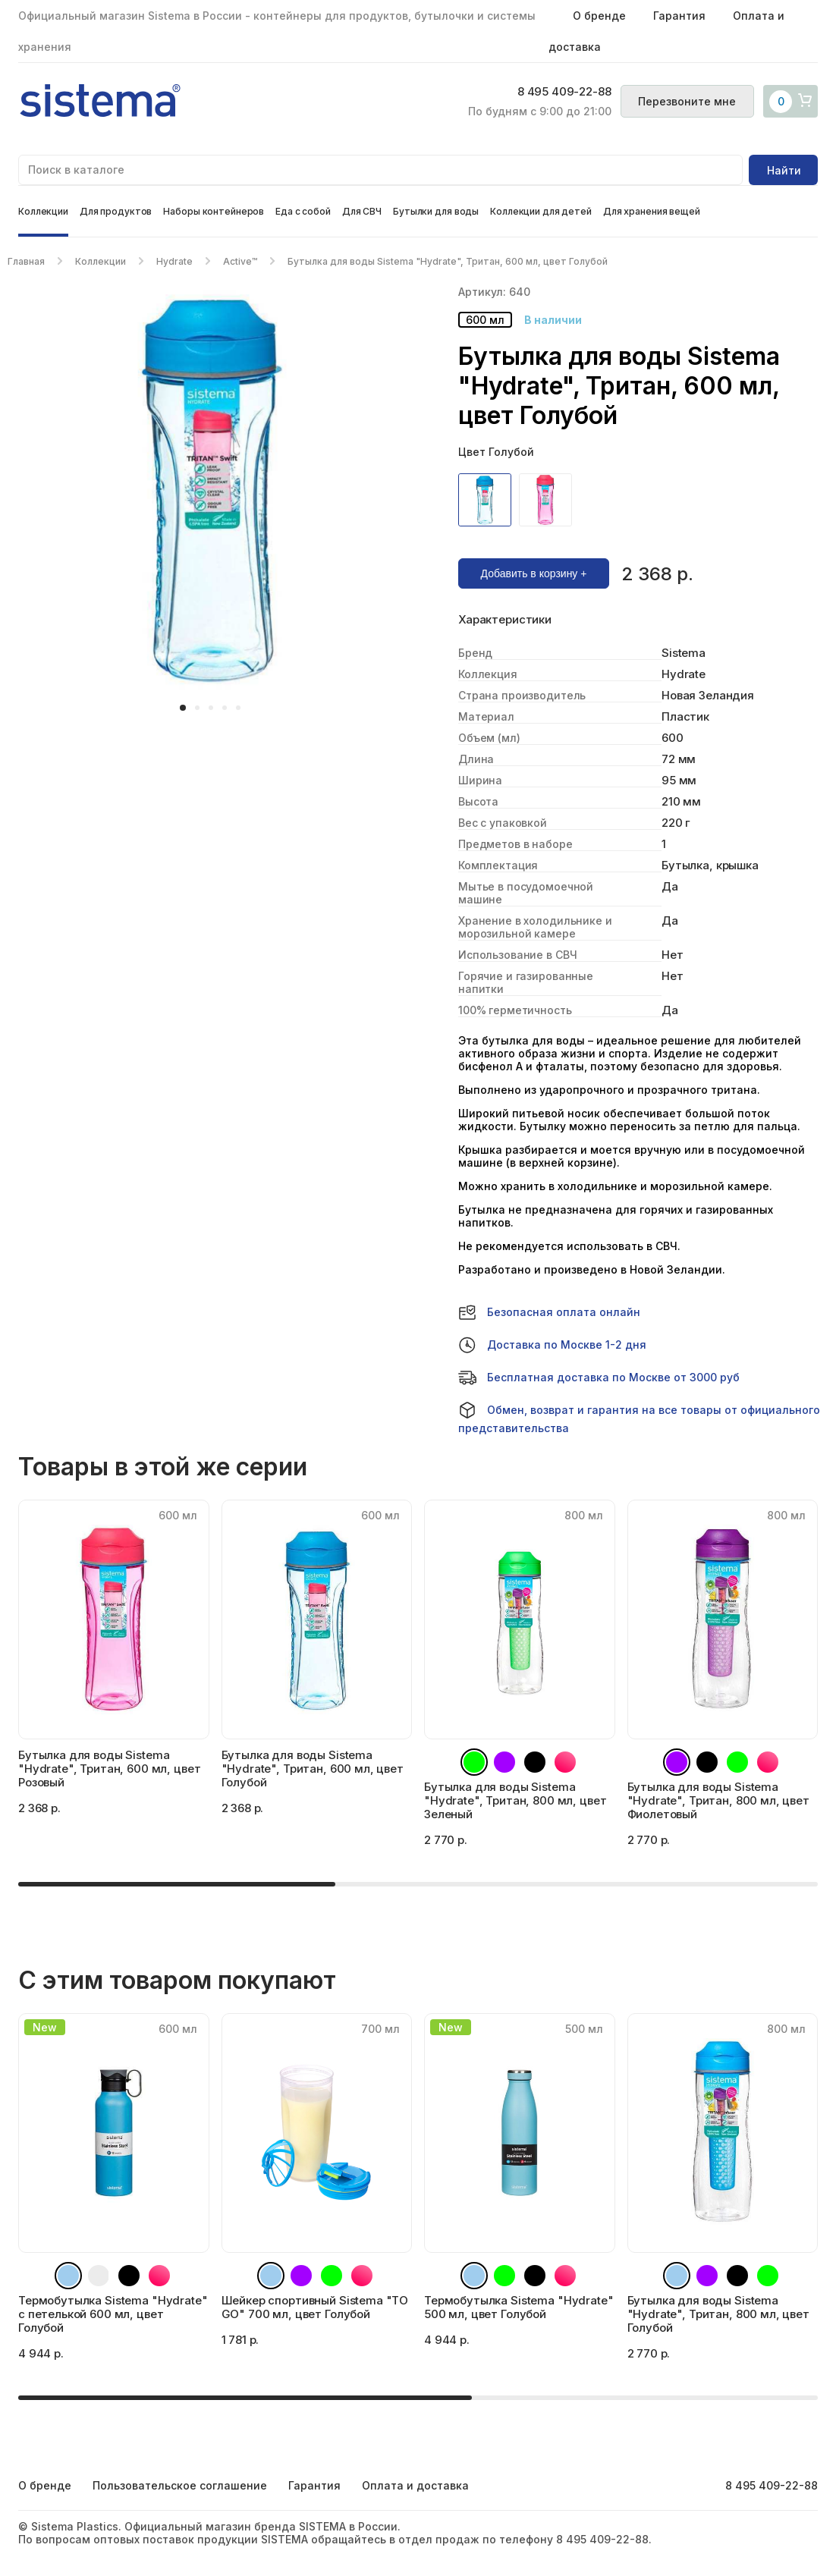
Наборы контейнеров (213, 211)
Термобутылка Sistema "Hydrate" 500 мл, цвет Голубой (519, 2307)
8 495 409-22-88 (562, 92)
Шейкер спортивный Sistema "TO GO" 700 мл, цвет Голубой (315, 2307)
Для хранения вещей (651, 211)
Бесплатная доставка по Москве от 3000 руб (599, 1377)
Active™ (240, 261)
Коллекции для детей (541, 211)
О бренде (599, 15)
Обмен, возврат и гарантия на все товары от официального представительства (639, 1417)
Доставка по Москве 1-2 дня (552, 1345)
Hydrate (174, 261)
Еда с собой (303, 211)
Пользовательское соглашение (180, 2485)
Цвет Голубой (496, 451)
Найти (784, 170)
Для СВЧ (362, 211)
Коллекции (43, 211)
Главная (26, 261)
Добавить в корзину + (534, 573)
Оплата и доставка (415, 2485)
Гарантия (679, 15)
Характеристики (505, 620)
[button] (182, 707)
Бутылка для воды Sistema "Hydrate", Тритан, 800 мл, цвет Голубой (718, 2314)
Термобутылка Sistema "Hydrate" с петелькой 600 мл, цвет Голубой (113, 2314)
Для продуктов (116, 211)
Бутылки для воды (436, 211)
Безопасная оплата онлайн (549, 1312)
